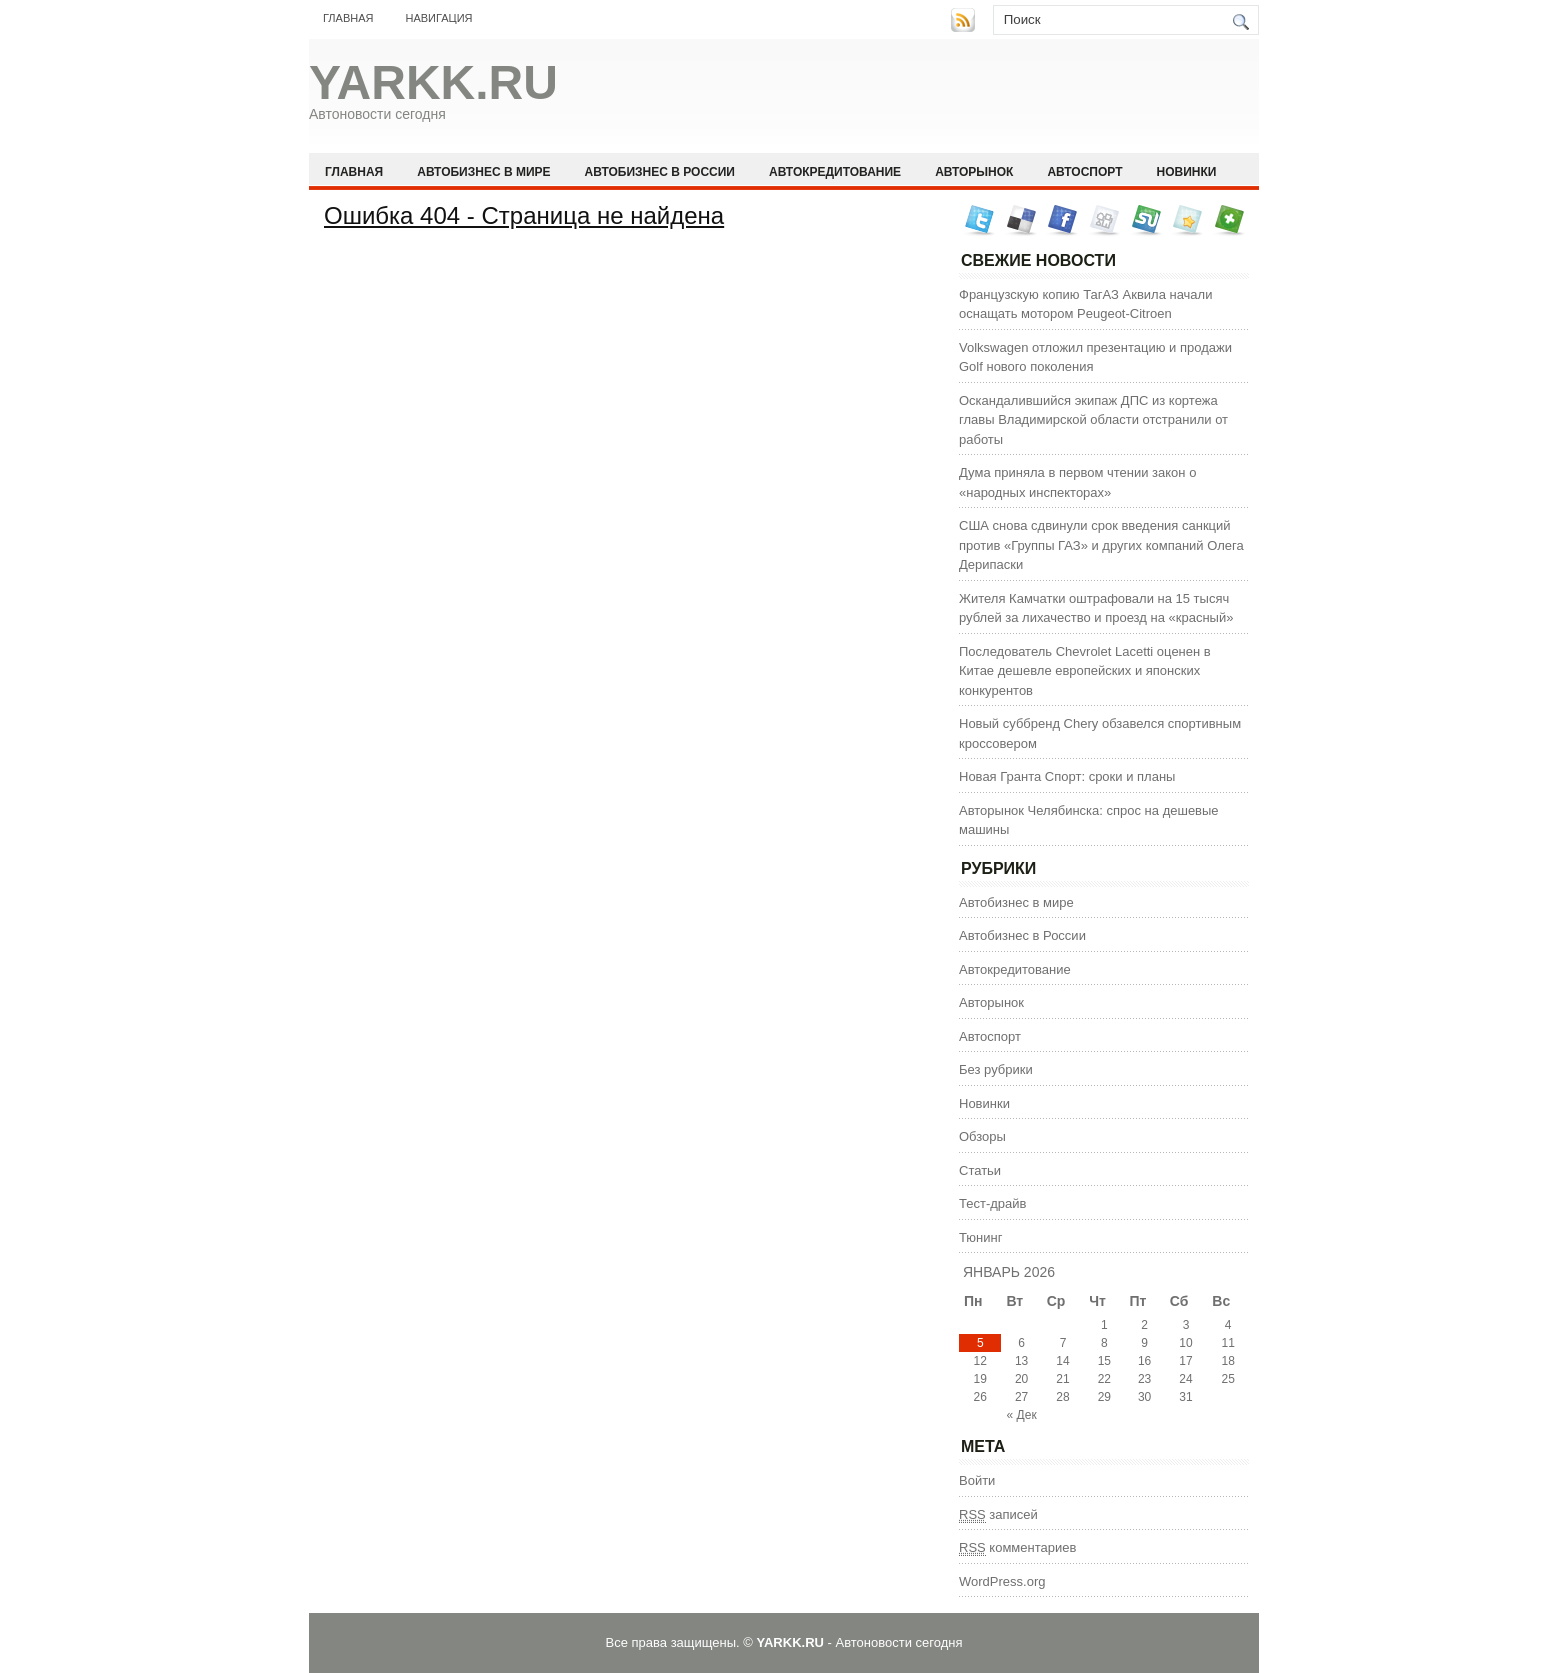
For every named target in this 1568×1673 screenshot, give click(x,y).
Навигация (438, 18)
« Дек (1022, 1415)
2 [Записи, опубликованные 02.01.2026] (1144, 1325)
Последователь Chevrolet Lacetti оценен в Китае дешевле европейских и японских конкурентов (1085, 671)
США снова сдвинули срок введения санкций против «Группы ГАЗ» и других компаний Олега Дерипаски (1101, 545)
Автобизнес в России (660, 172)
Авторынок (974, 172)
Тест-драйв (992, 1203)
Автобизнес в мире (483, 172)
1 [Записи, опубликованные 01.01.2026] (1104, 1325)
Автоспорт (1084, 172)
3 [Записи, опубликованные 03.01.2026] (1186, 1325)
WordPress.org (1002, 1581)
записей (998, 1515)
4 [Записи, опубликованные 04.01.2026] (1228, 1325)
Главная (348, 18)
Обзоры (982, 1136)
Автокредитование (835, 172)
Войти (977, 1480)
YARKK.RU (433, 82)
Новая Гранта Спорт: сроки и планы (1067, 776)
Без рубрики (996, 1069)
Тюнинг (980, 1237)
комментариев (1017, 1548)
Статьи (980, 1170)
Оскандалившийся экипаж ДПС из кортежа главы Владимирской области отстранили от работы (1093, 420)
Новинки (1187, 172)
